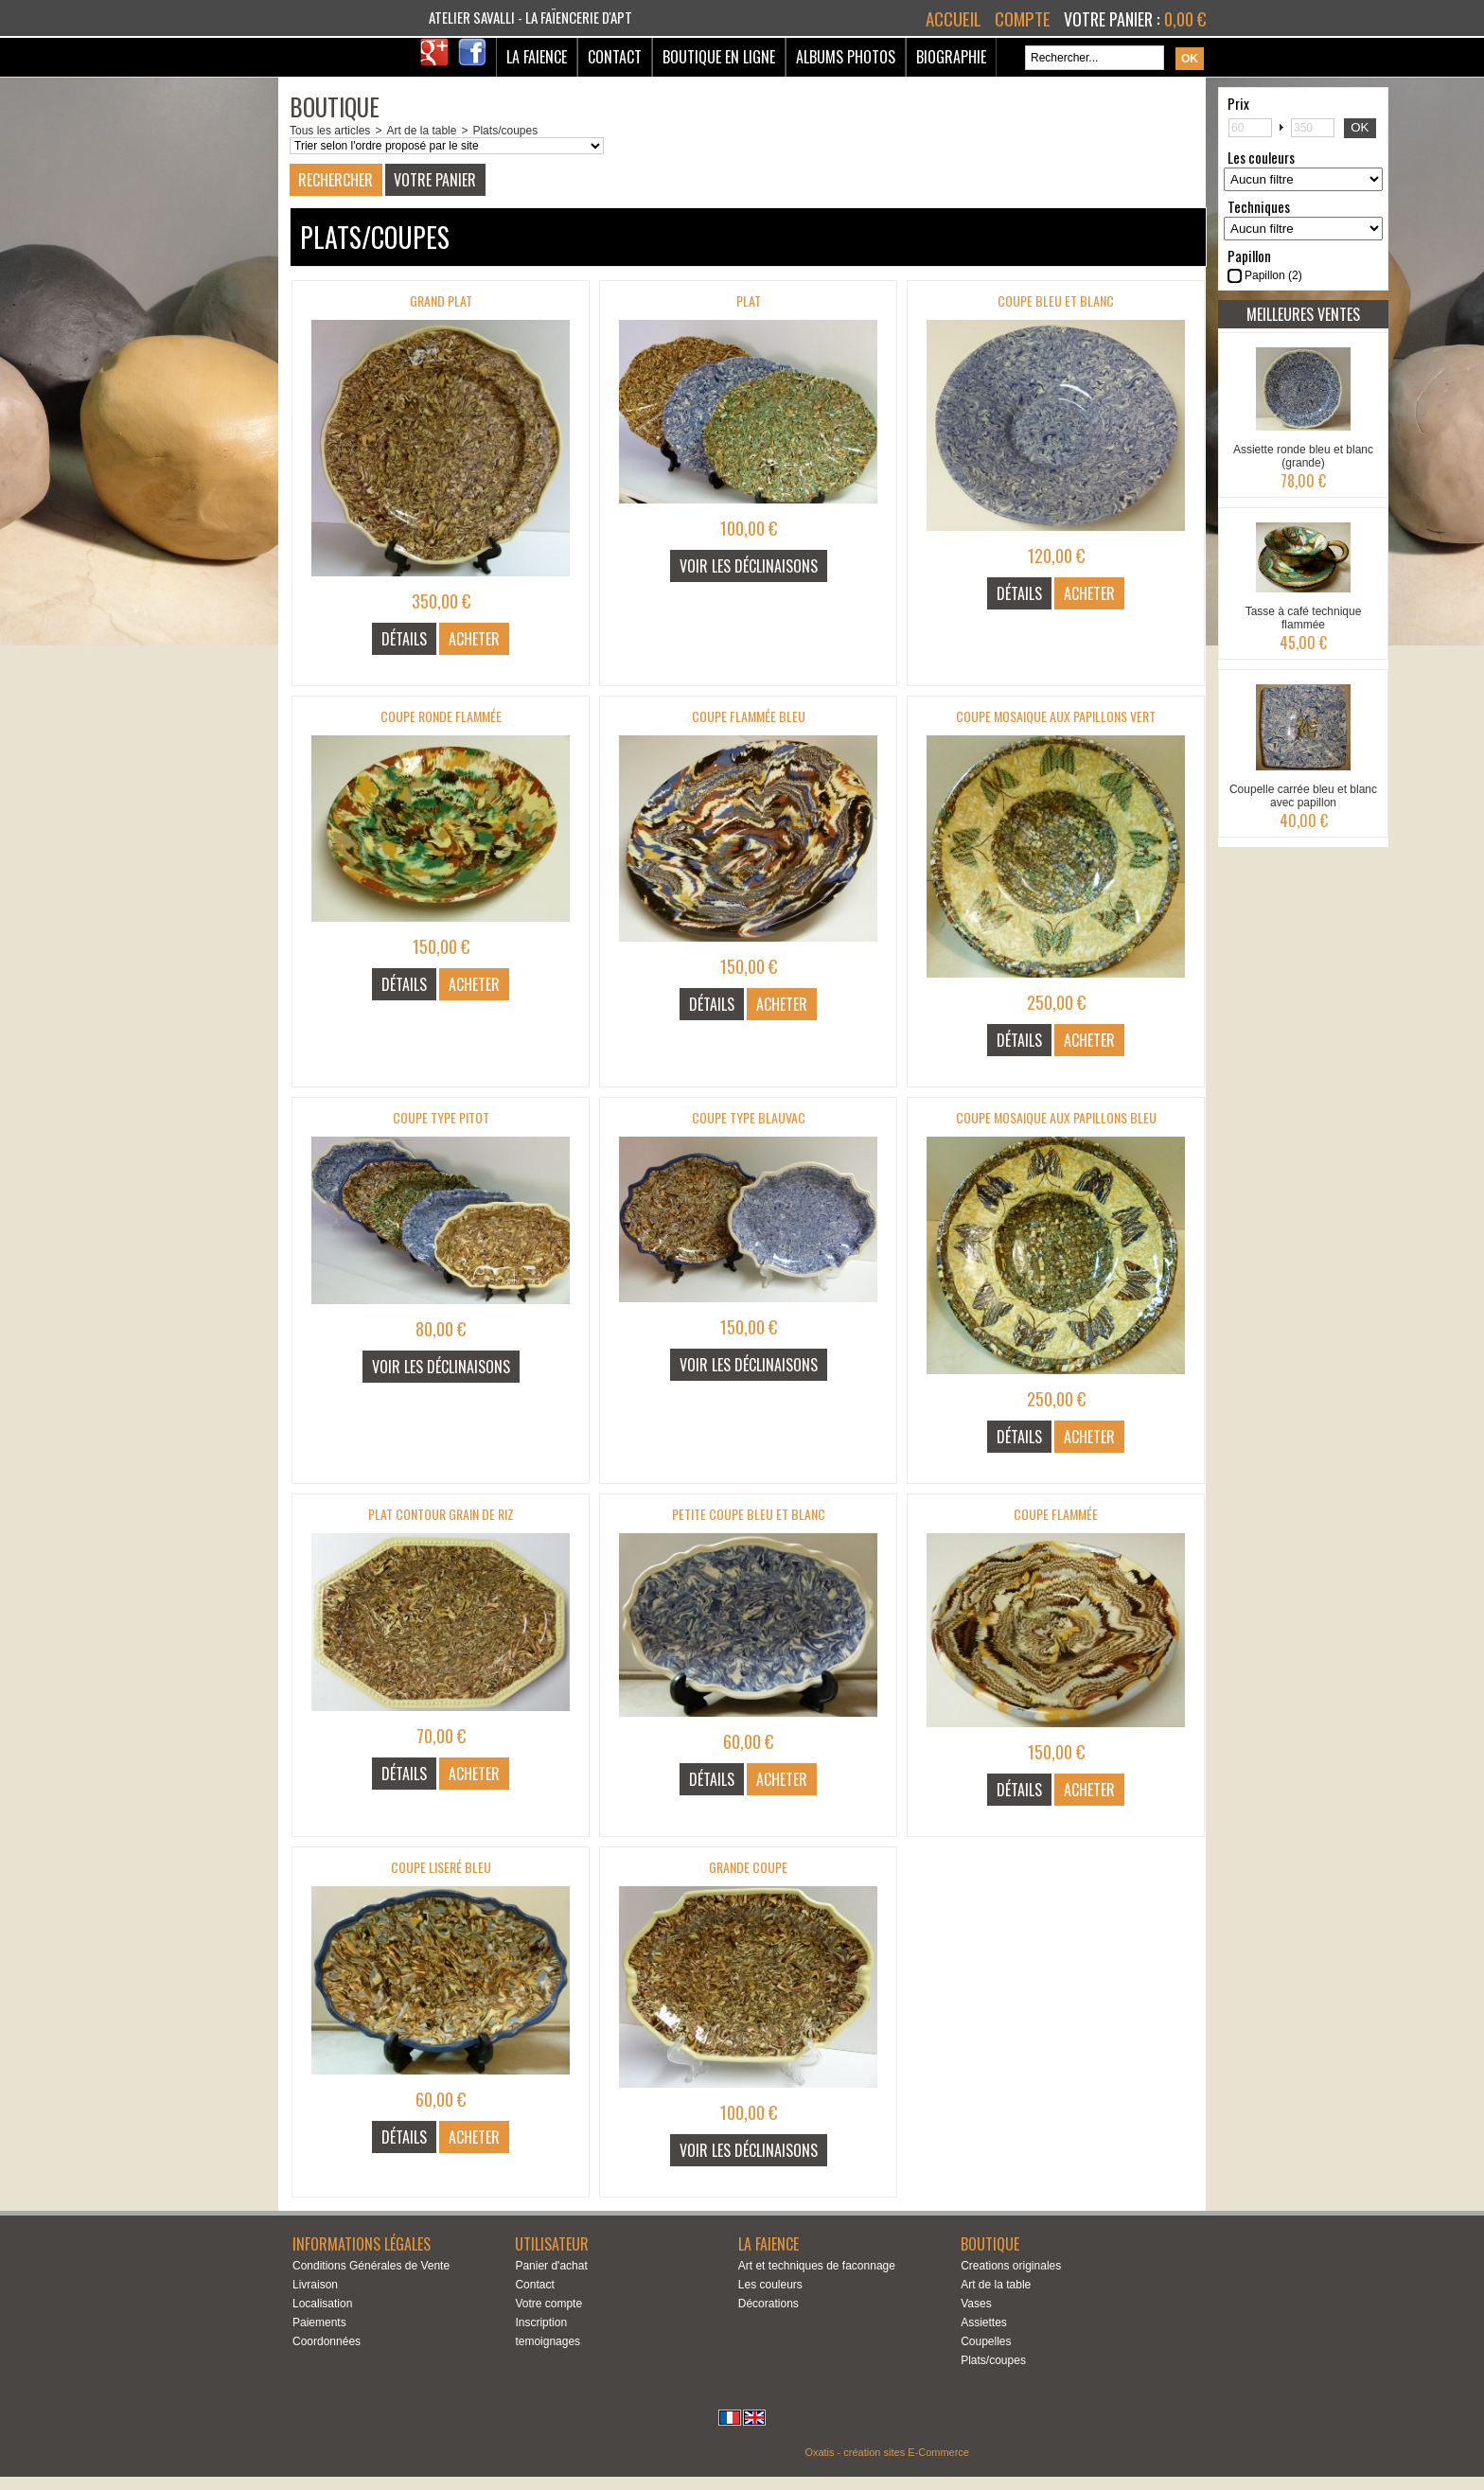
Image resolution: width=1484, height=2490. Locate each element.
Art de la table (421, 130)
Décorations (768, 2303)
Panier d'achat (551, 2265)
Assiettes (984, 2322)
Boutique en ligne (718, 56)
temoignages (547, 2341)
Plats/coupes (505, 130)
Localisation (322, 2303)
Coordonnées (326, 2341)
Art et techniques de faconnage (816, 2265)
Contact (615, 56)
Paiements (319, 2322)
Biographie (951, 56)
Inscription (541, 2322)
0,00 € (1185, 19)
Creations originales (1011, 2265)
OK (1360, 127)
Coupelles (986, 2341)
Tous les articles (330, 130)
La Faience (536, 56)
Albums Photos (845, 56)
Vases (976, 2303)
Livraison (315, 2284)
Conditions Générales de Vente (371, 2265)
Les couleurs (770, 2284)
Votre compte (548, 2303)
